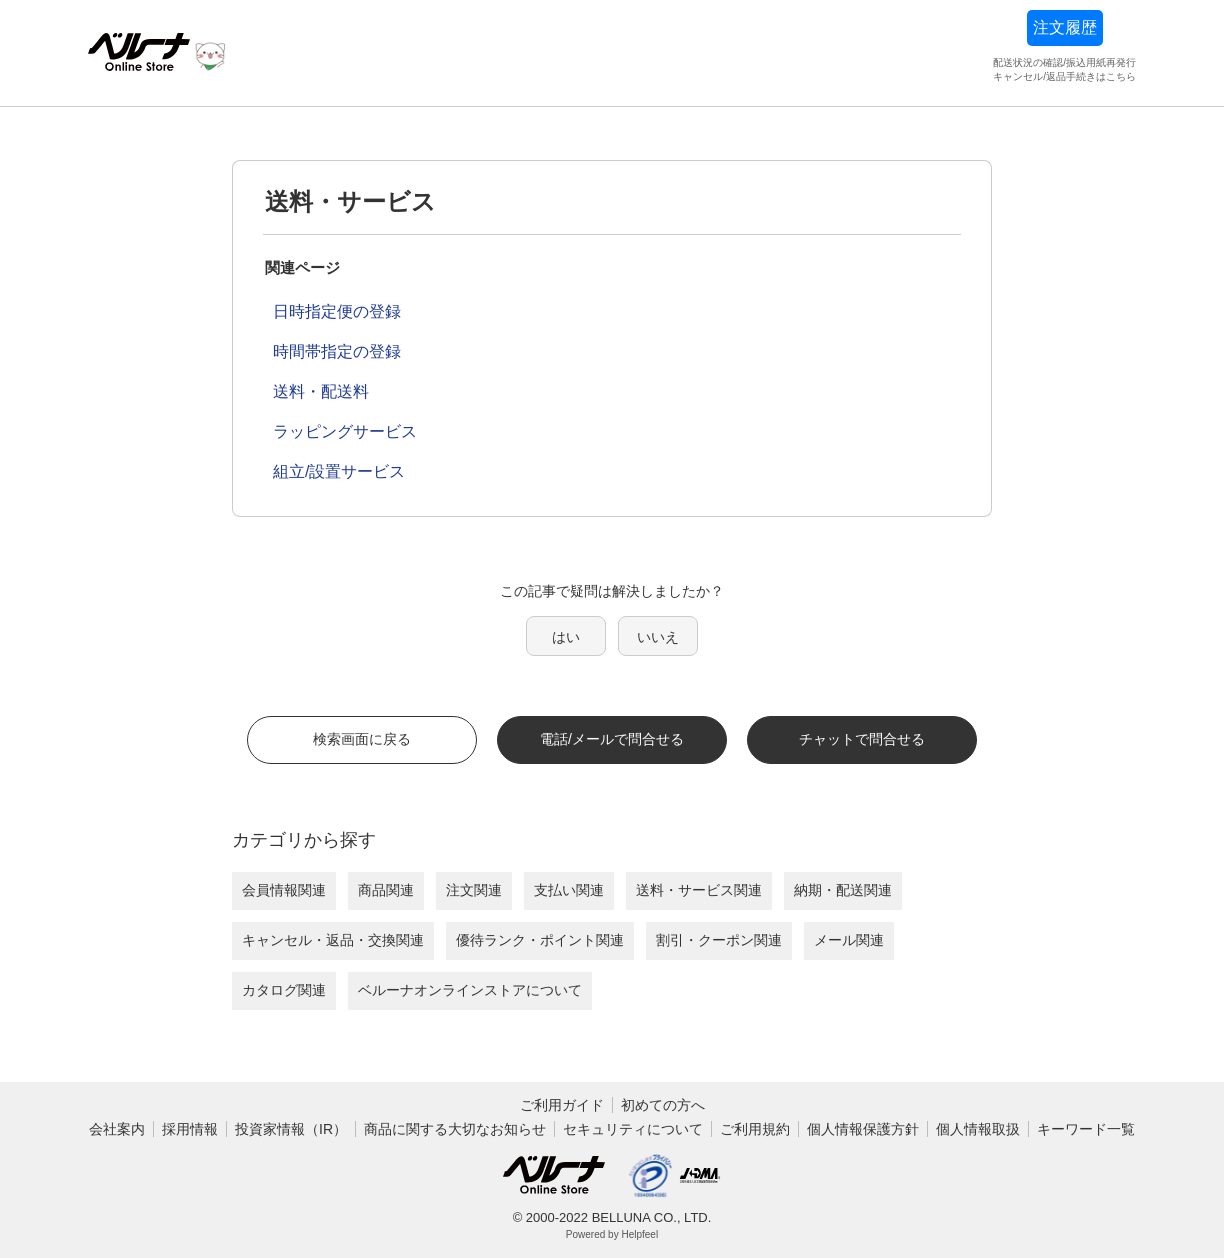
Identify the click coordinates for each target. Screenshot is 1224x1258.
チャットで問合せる (862, 739)
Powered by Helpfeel (612, 1234)
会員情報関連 (284, 890)
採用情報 (190, 1129)
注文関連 (474, 890)
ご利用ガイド (562, 1105)
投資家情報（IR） (291, 1129)
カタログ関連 (284, 990)
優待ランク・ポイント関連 (540, 940)
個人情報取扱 (978, 1129)
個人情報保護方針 (863, 1129)
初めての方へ (663, 1105)
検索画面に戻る (362, 739)
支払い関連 (569, 890)
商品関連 (386, 890)
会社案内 (117, 1129)
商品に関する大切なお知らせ (455, 1129)
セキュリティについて (633, 1129)
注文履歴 (1065, 27)
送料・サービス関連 (699, 890)
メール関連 (849, 940)
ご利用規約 (755, 1129)
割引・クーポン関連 (719, 940)
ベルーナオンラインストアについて (470, 990)
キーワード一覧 (1086, 1129)
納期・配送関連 (843, 890)
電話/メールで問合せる (612, 739)
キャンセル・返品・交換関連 (333, 940)
